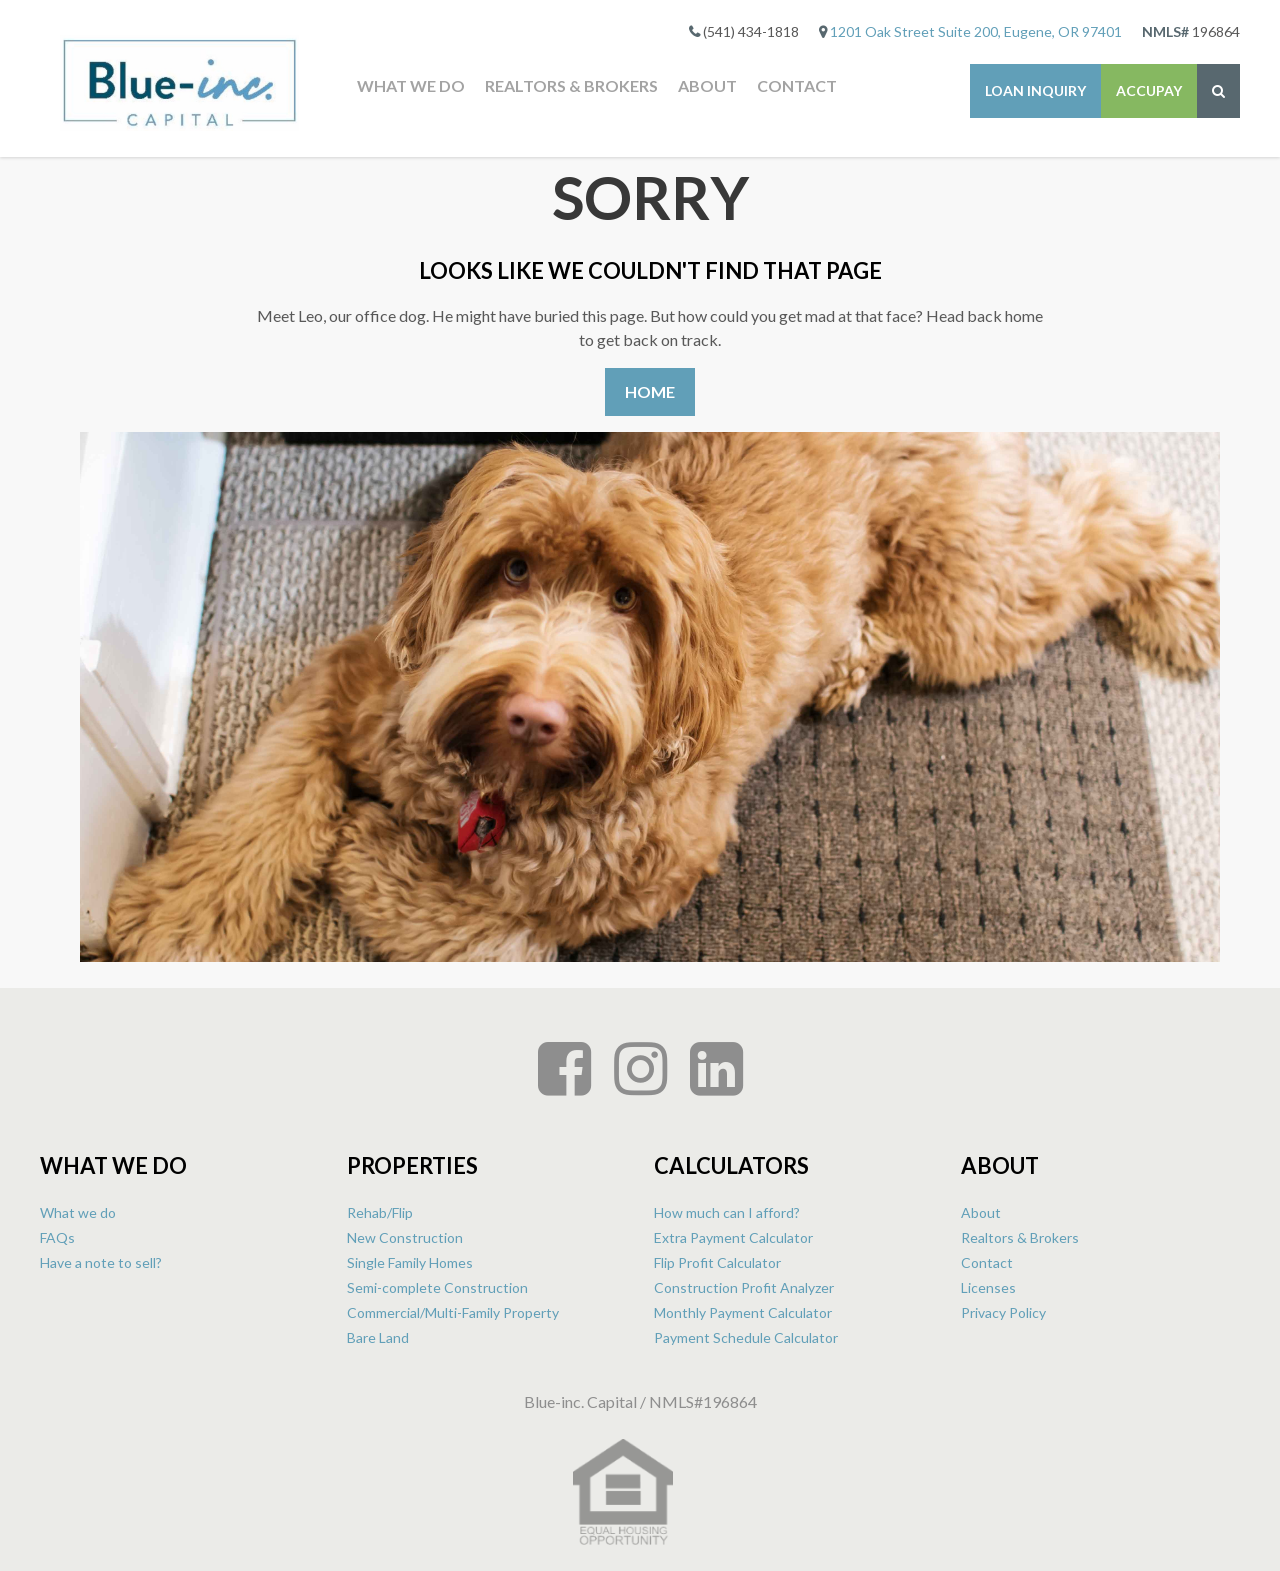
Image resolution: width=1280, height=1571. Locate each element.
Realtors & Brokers (571, 85)
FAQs (57, 1237)
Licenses (988, 1287)
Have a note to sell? (101, 1262)
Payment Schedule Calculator (746, 1337)
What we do (411, 85)
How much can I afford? (727, 1212)
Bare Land (378, 1337)
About (707, 85)
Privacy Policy (1003, 1312)
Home (650, 391)
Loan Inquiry (1035, 90)
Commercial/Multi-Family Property (453, 1312)
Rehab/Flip (380, 1212)
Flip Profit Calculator (717, 1262)
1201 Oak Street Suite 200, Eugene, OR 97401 (976, 31)
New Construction (405, 1237)
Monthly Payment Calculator (743, 1312)
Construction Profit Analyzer (744, 1287)
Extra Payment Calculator (733, 1237)
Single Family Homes (410, 1262)
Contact (797, 85)
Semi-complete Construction (437, 1287)
